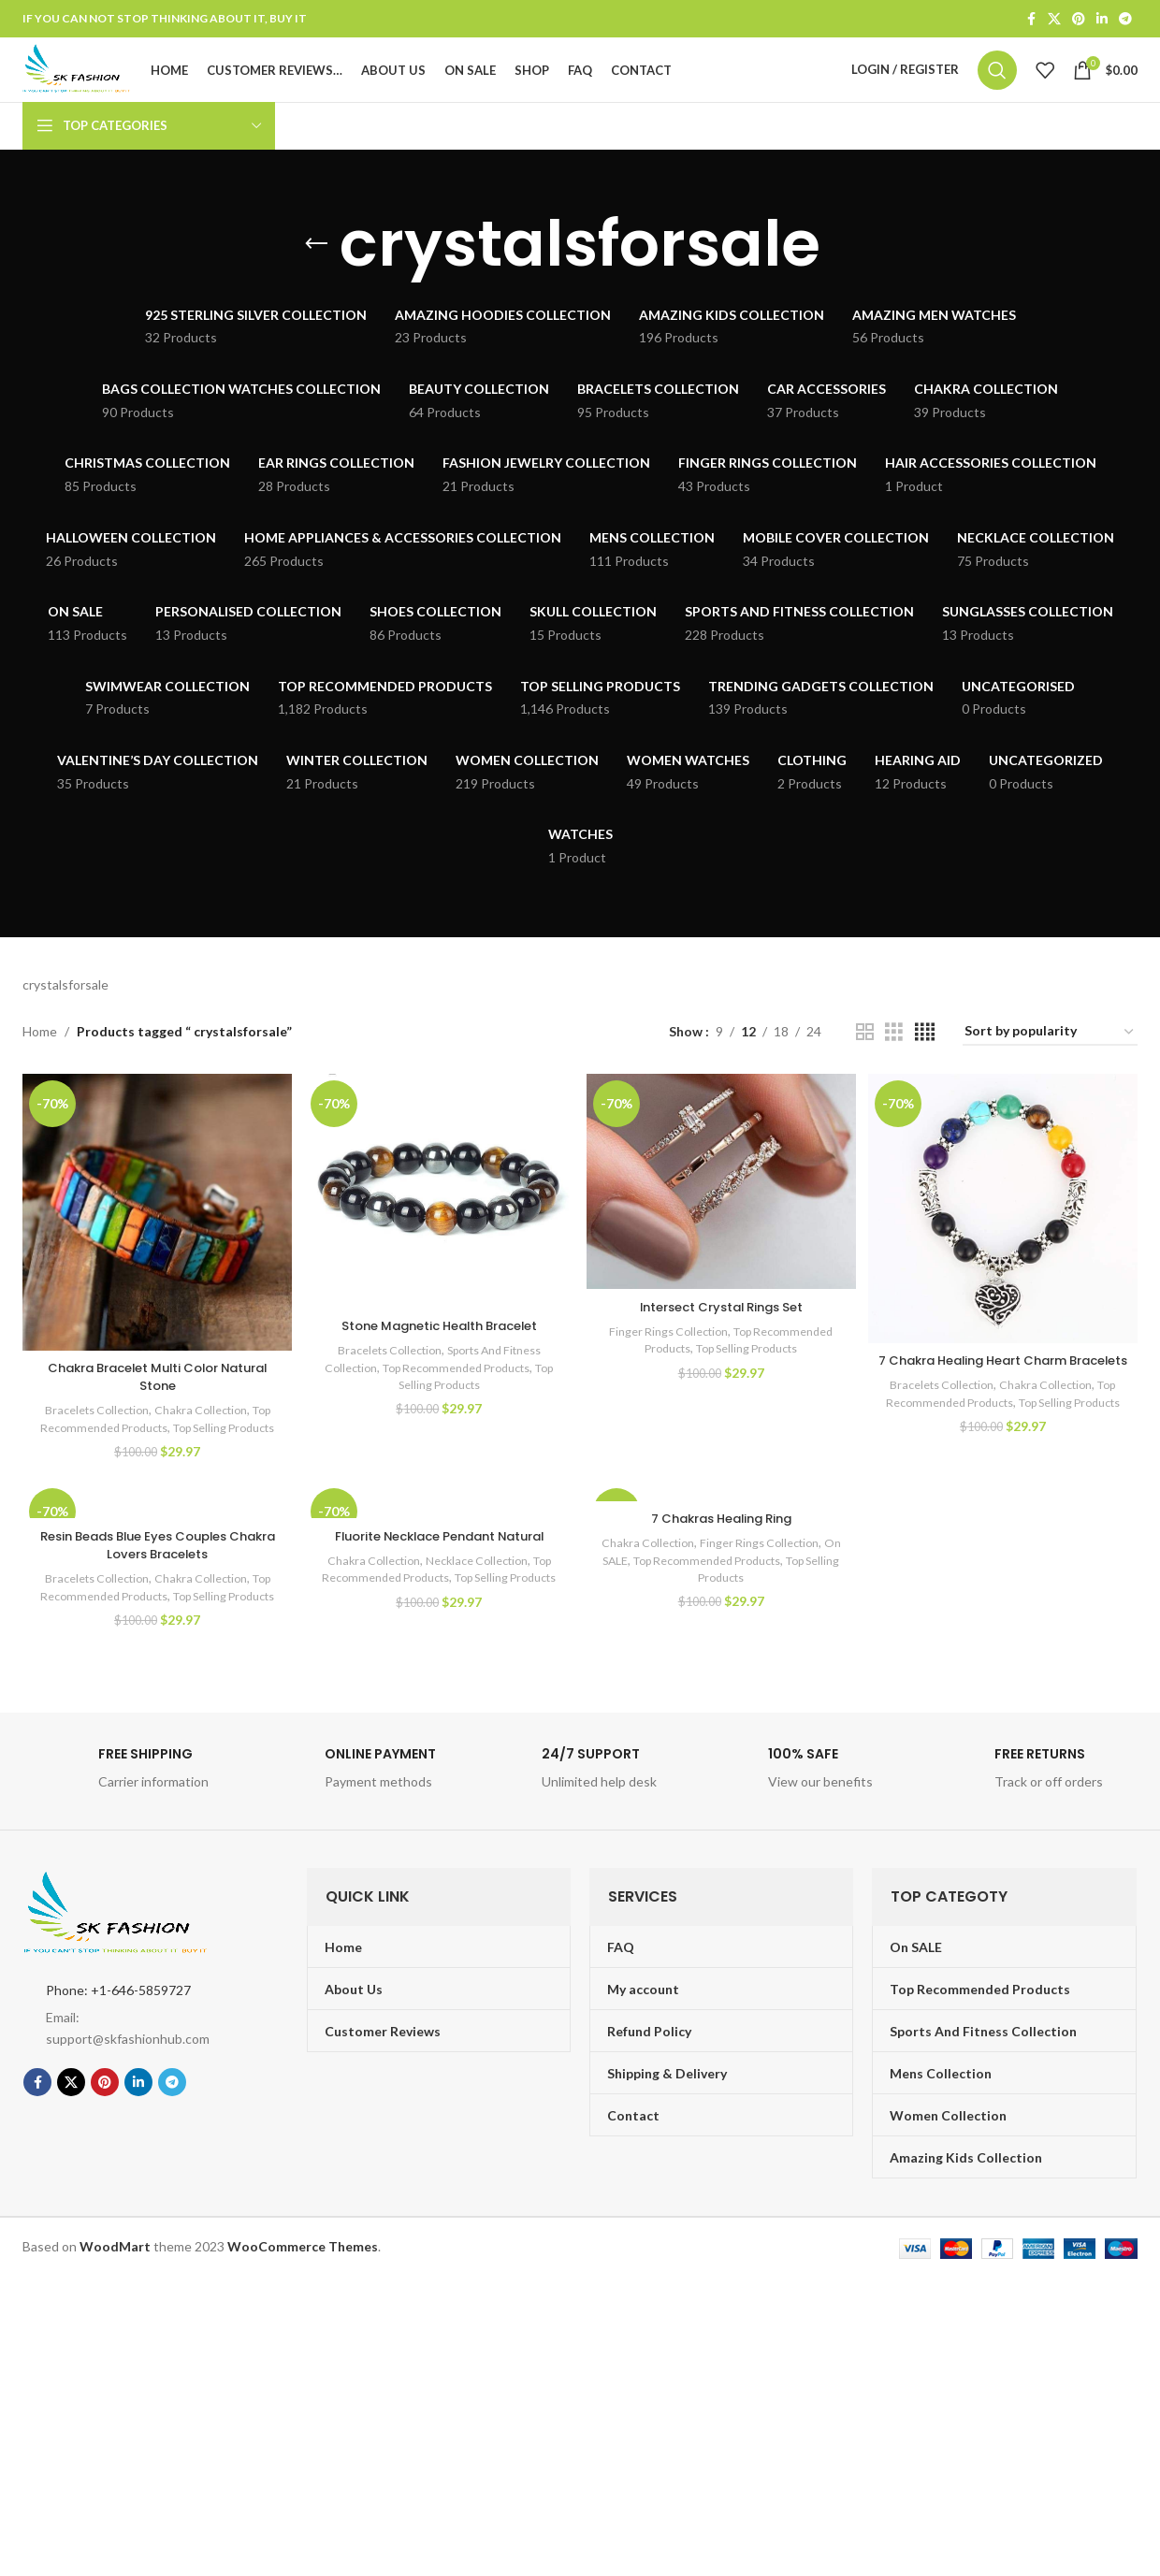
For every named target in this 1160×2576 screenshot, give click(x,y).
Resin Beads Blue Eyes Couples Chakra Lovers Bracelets (155, 1598)
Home (39, 1066)
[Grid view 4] (925, 1066)
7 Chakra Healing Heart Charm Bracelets (1005, 1399)
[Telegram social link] (1125, 20)
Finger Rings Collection (664, 1361)
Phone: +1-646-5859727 (118, 2061)
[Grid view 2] (865, 1066)
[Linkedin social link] (1102, 20)
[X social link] (1054, 20)
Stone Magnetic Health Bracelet (438, 1355)
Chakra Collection (199, 1439)
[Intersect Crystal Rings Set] (721, 1214)
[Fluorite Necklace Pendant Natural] (438, 1553)
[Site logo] (110, 86)
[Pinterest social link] (1078, 20)
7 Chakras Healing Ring (722, 1572)
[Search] (997, 88)
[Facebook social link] (1031, 20)
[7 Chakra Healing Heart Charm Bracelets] (1005, 1240)
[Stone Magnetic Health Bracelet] (438, 1223)
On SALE (624, 1614)
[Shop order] (1050, 1066)
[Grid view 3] (894, 1066)
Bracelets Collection (89, 1439)
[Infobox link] (127, 1844)
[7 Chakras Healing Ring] (721, 1545)
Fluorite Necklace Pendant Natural (439, 1589)
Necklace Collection (476, 1613)
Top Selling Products (439, 1415)
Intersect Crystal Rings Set (721, 1337)
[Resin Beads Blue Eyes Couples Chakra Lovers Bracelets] (154, 1553)
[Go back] (316, 278)
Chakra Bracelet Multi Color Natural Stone (155, 1406)
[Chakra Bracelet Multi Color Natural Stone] (154, 1244)
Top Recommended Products (468, 1397)
